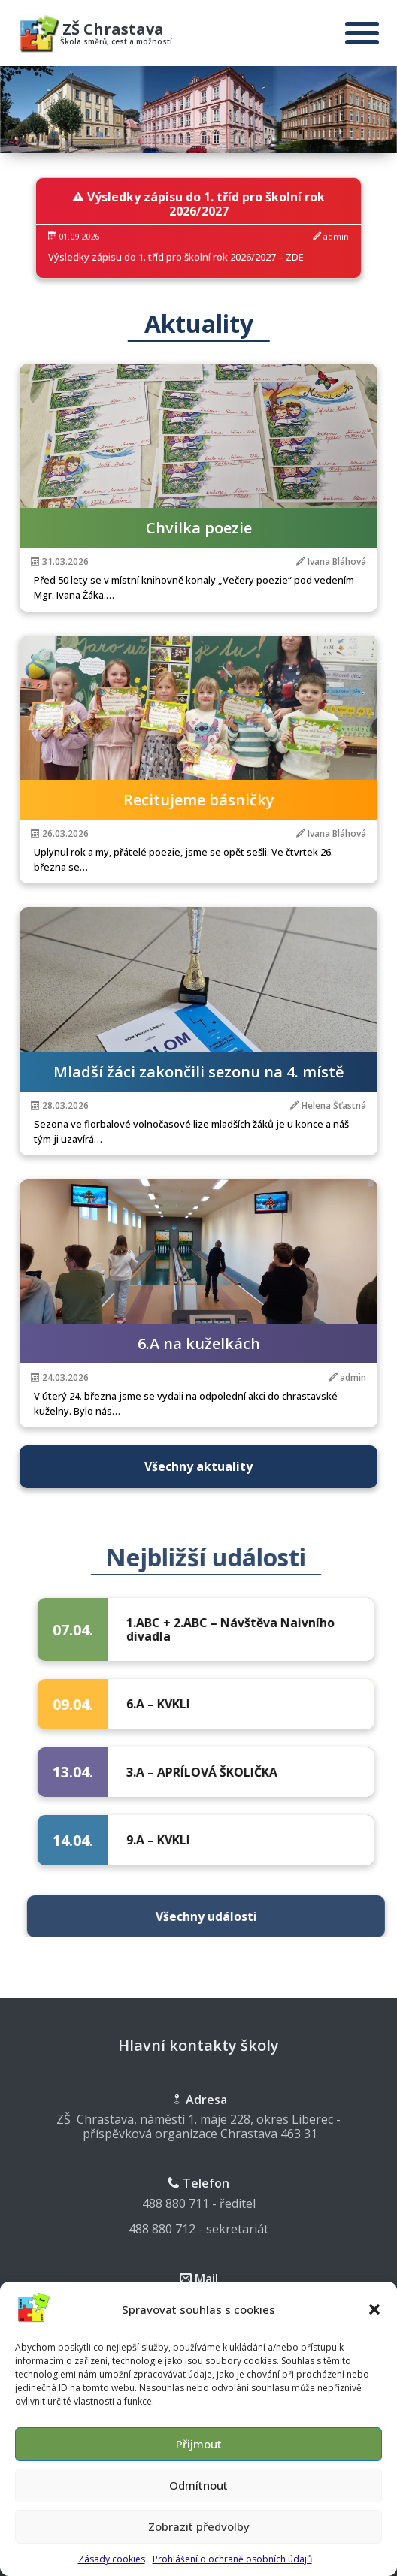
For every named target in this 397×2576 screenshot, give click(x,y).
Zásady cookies (111, 2568)
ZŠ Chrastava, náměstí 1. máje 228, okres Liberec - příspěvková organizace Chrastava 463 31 (198, 2126)
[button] (374, 2319)
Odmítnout (198, 2495)
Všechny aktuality (198, 1466)
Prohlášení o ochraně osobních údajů (232, 2568)
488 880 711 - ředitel (199, 2203)
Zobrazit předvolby (199, 2536)
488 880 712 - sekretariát (198, 2229)
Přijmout (199, 2454)
